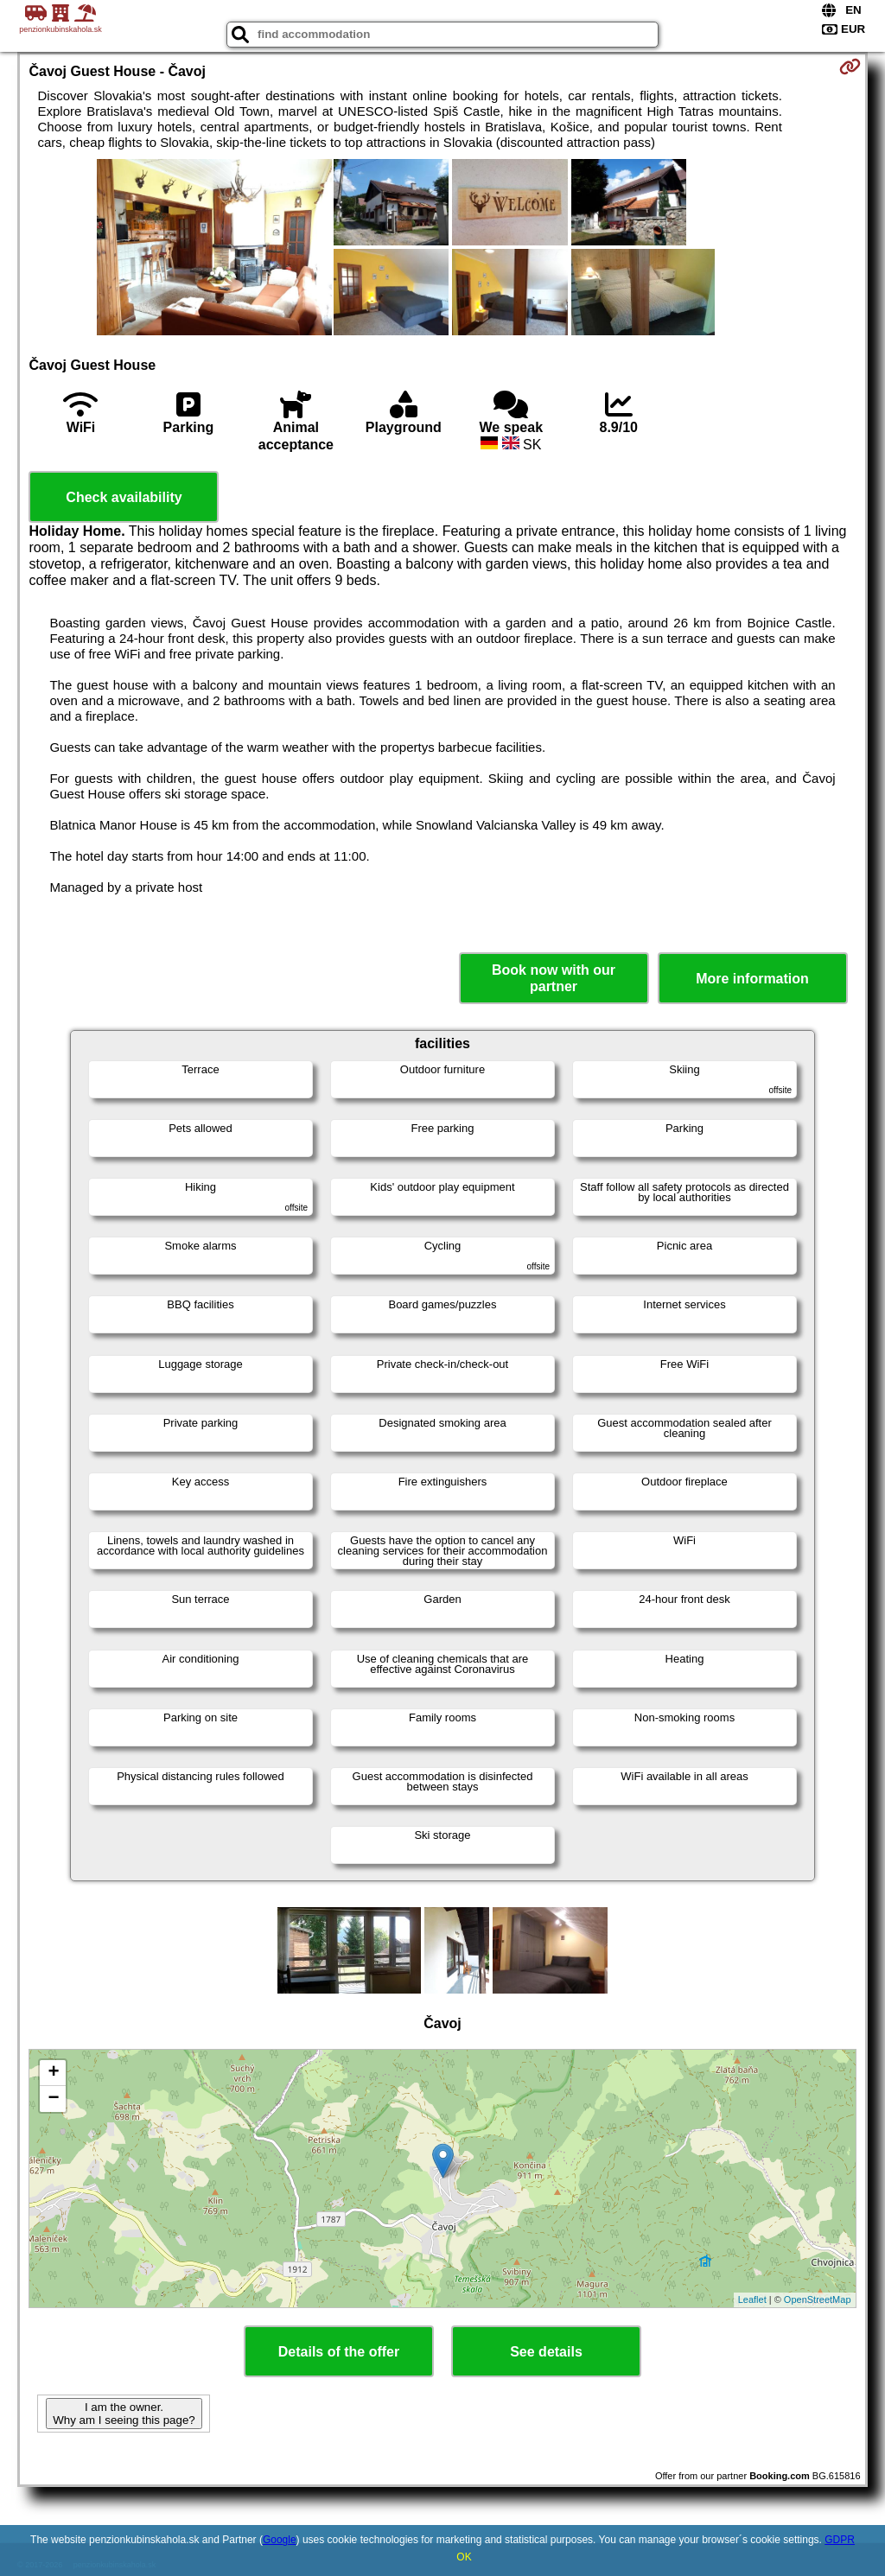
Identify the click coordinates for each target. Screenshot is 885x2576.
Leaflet (752, 2299)
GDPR (840, 2540)
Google (279, 2540)
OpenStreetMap (817, 2299)
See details (546, 2351)
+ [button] (53, 2073)
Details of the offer (338, 2351)
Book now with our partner (553, 978)
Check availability (123, 497)
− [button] (53, 2099)
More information (752, 978)
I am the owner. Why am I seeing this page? (123, 2414)
